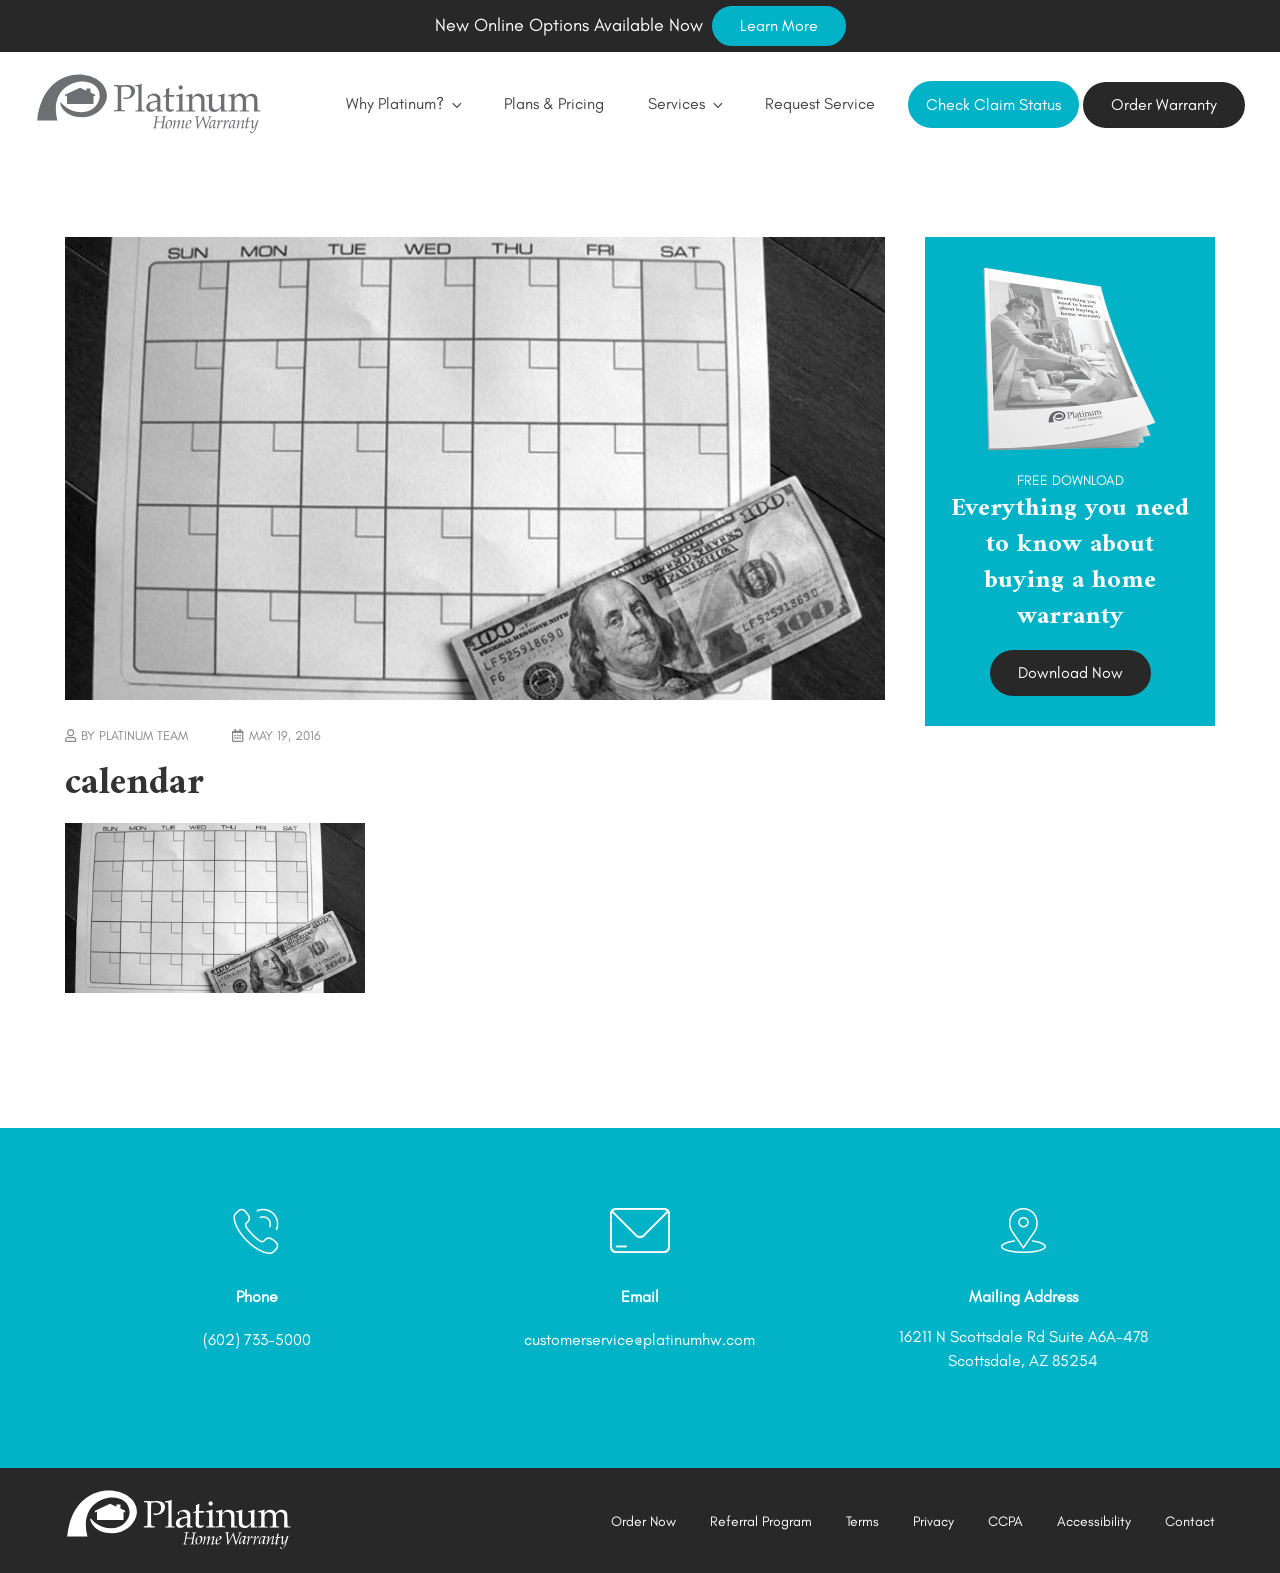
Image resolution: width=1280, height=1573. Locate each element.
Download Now (1070, 672)
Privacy (933, 1521)
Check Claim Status (993, 104)
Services (684, 103)
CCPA (1005, 1521)
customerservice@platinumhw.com (639, 1339)
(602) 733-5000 (257, 1339)
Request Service (820, 103)
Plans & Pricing (554, 103)
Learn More (779, 25)
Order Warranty (1164, 104)
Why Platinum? (403, 103)
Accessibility (1094, 1521)
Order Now (643, 1521)
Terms (862, 1521)
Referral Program (761, 1521)
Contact (1190, 1521)
